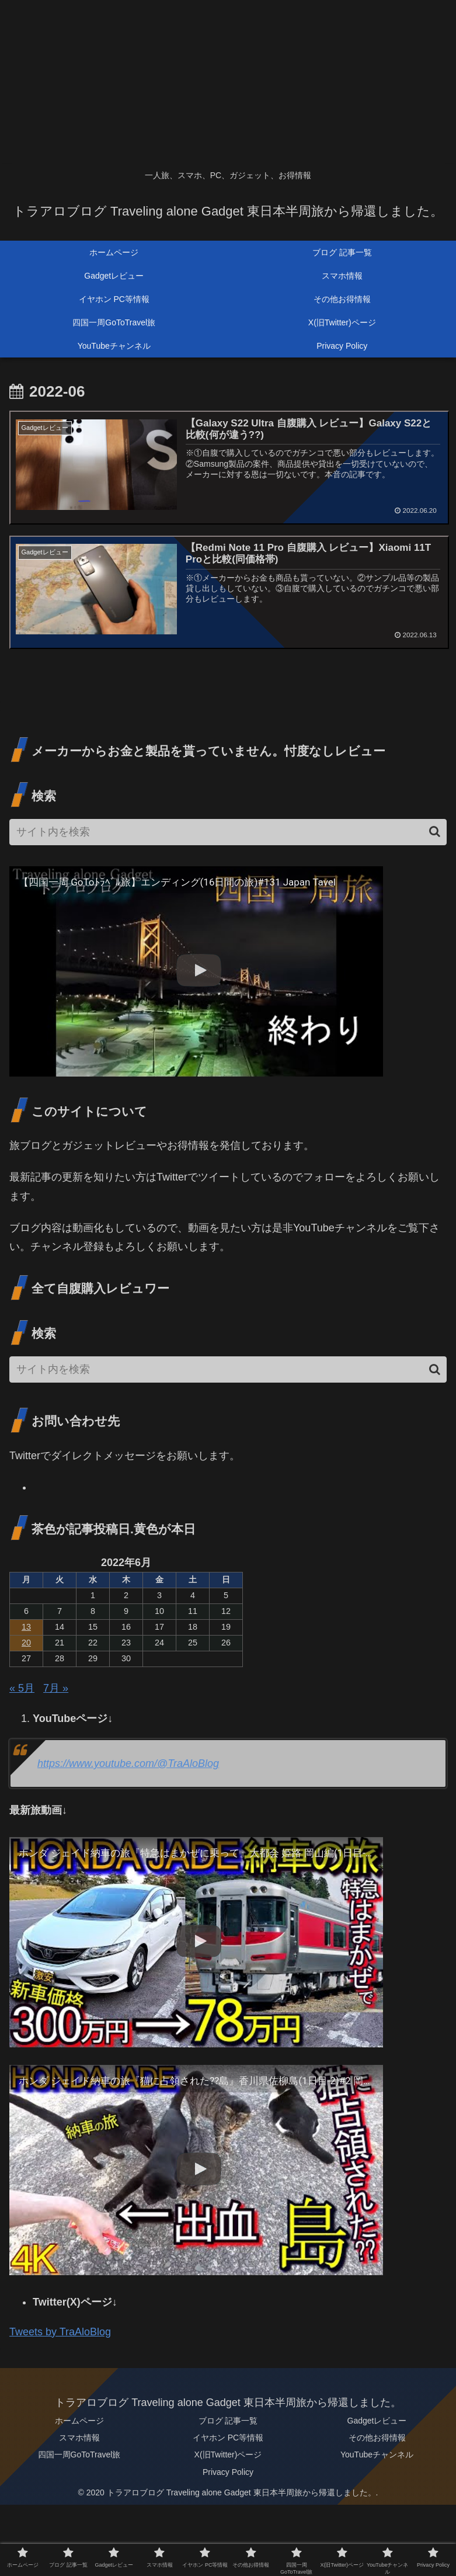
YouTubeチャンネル (376, 2455)
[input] (228, 833)
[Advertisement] (228, 82)
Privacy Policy (228, 2472)
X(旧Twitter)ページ (228, 2455)
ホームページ (79, 2421)
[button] (434, 832)
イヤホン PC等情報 (228, 2438)
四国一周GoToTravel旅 (79, 2455)
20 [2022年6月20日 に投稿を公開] (26, 1643)
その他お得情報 (377, 2438)
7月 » (55, 1689)
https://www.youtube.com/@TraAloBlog (128, 1764)
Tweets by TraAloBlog (60, 2332)
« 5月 (21, 1689)
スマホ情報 (79, 2438)
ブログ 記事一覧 (228, 2421)
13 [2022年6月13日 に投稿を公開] (26, 1627)
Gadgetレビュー (377, 2421)
